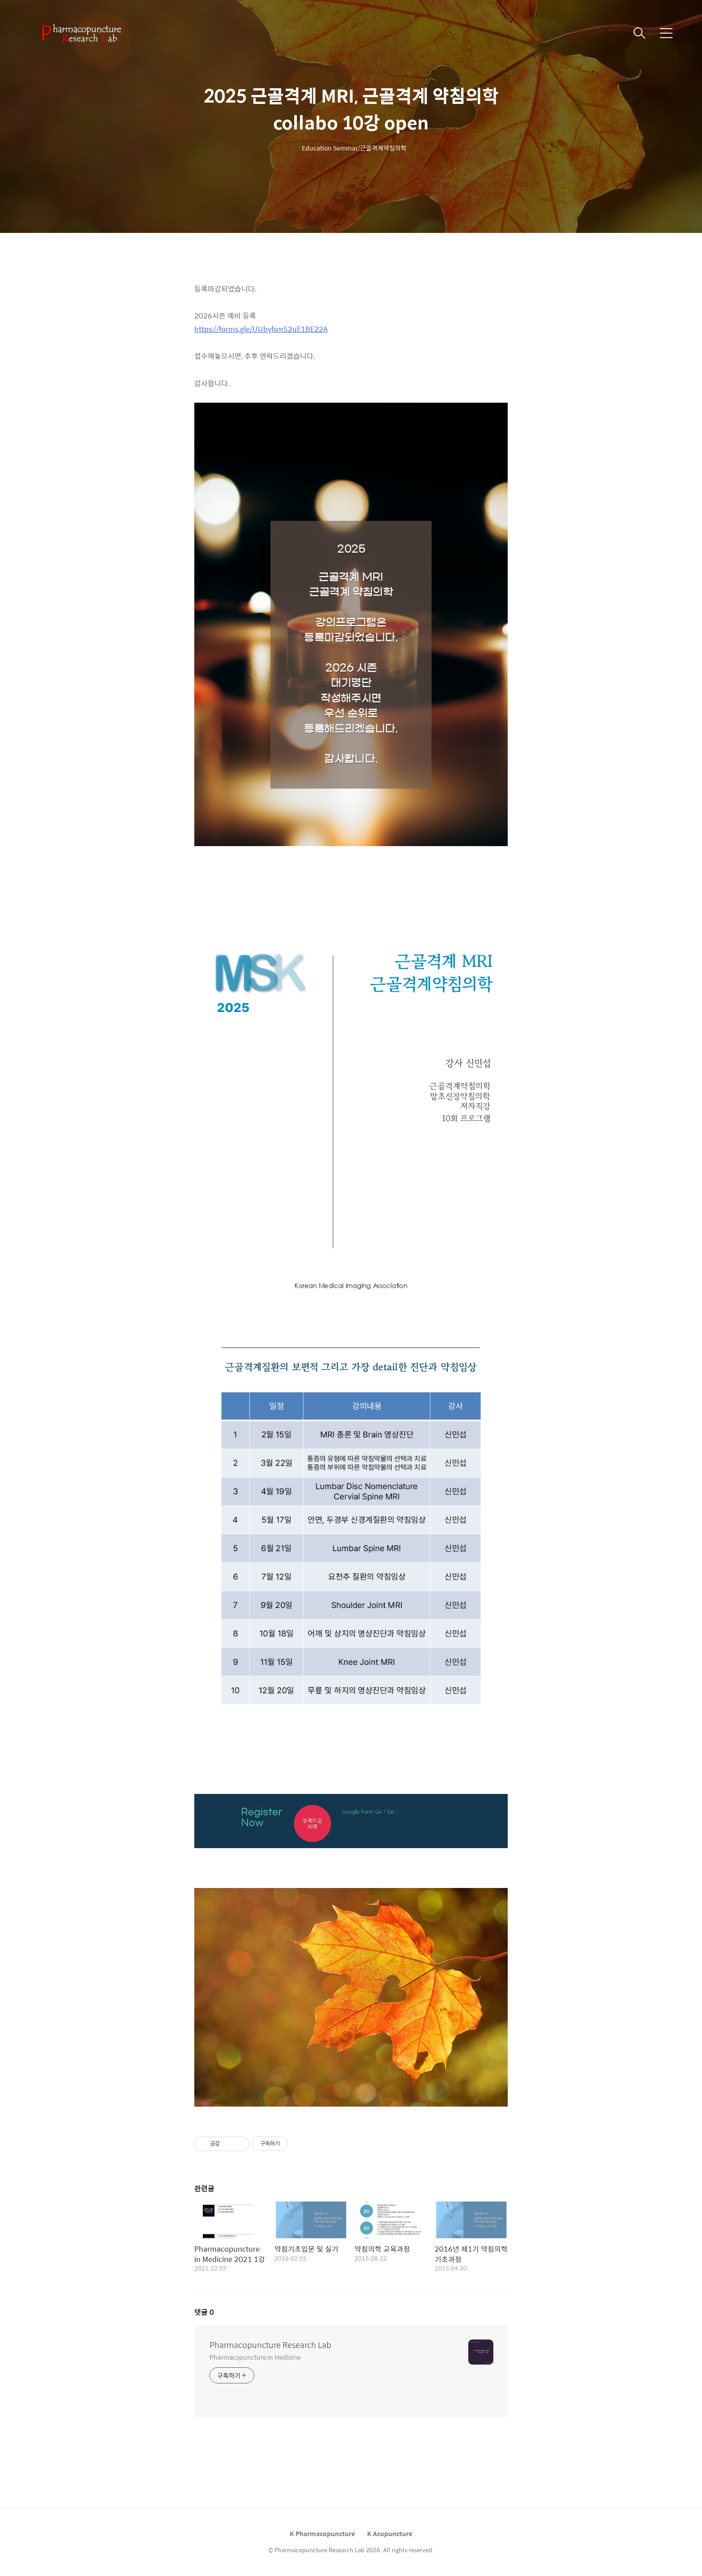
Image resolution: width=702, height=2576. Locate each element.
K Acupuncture (389, 2533)
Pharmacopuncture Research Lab (270, 2344)
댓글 (204, 2312)
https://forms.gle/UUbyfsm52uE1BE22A (261, 329)
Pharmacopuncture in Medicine (255, 2356)
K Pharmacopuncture (322, 2533)
